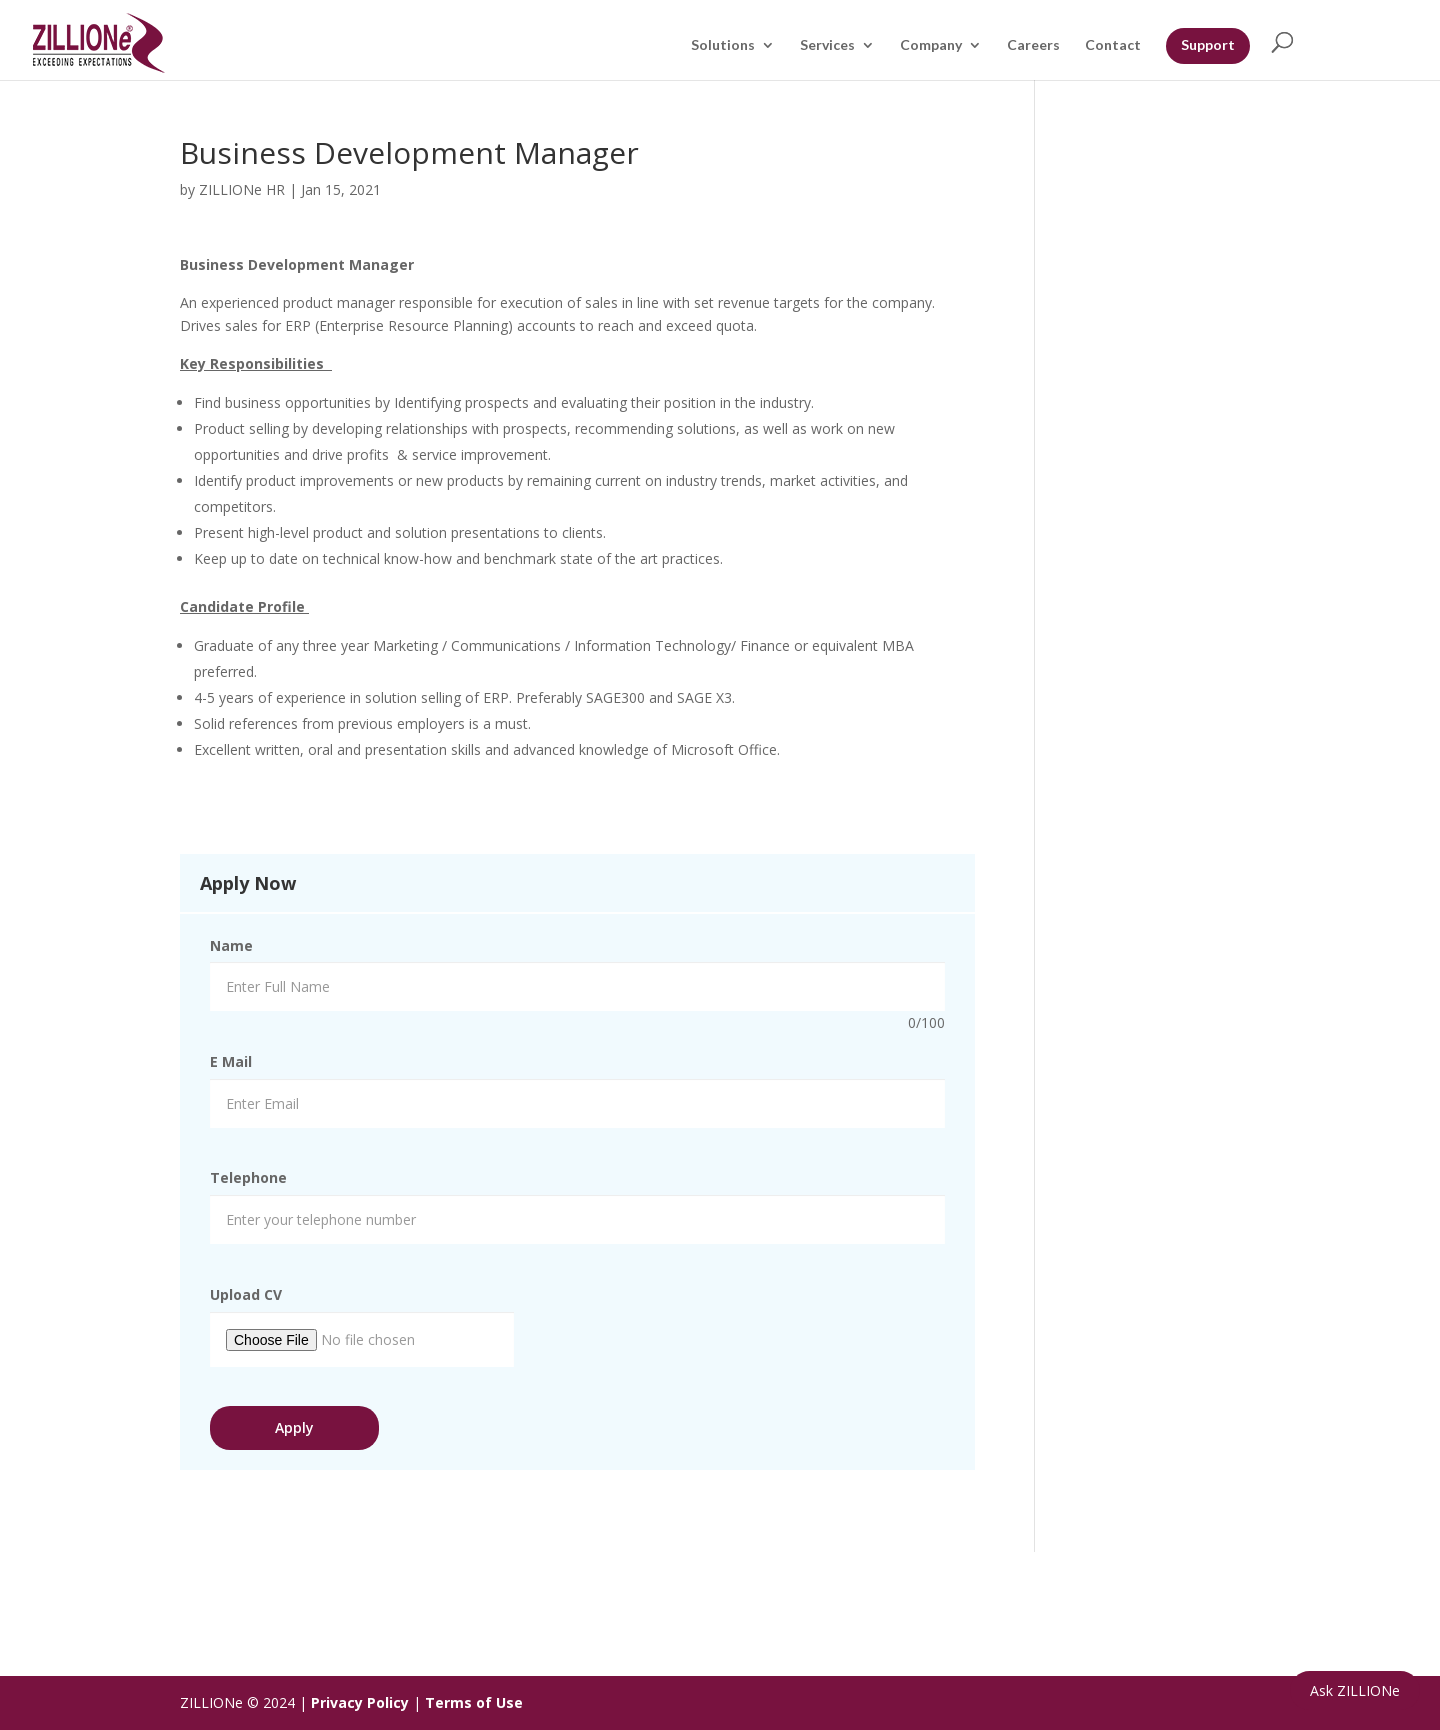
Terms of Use (474, 1702)
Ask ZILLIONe (1355, 1690)
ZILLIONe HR (242, 189)
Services (827, 45)
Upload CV (246, 1294)
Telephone (248, 1177)
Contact (1113, 45)
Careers (1033, 45)
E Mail (231, 1061)
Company (931, 45)
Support (1208, 44)
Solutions (723, 45)
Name (231, 945)
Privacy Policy (360, 1702)
